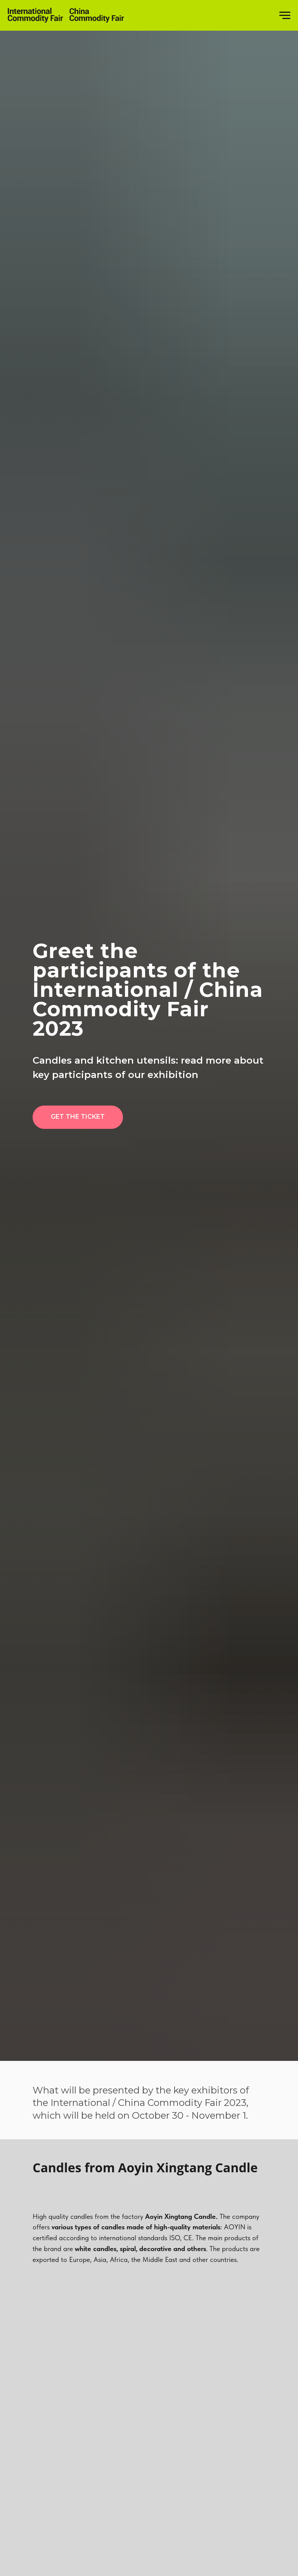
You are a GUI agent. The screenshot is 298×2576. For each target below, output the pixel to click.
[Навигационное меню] (284, 15)
